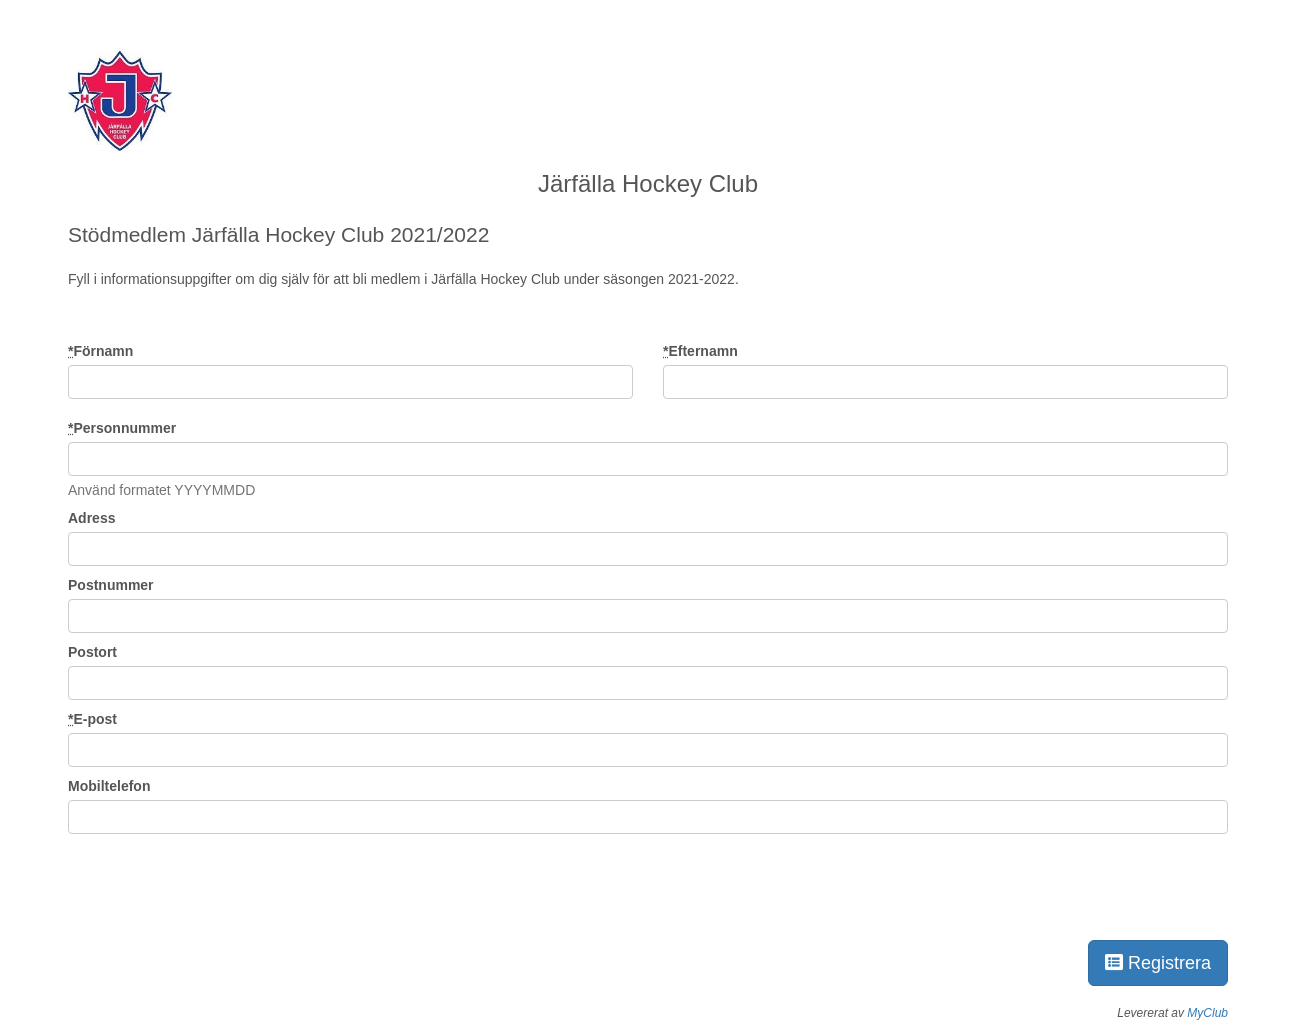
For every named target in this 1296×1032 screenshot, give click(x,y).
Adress (91, 518)
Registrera (1158, 963)
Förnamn (100, 351)
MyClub (1207, 1013)
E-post (92, 719)
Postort (92, 652)
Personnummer (122, 428)
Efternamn (700, 351)
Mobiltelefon (109, 786)
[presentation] (220, 883)
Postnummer (111, 585)
